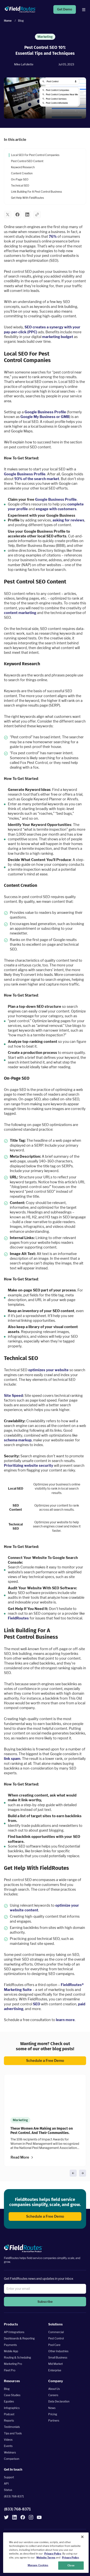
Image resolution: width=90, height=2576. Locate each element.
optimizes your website (48, 1370)
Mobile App (11, 2351)
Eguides (9, 2401)
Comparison (11, 2458)
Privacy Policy (52, 2553)
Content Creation (22, 173)
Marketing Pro (13, 2363)
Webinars (10, 2452)
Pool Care (54, 2344)
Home (8, 20)
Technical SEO (20, 185)
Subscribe (45, 2301)
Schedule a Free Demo (45, 2060)
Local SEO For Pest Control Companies (35, 155)
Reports (9, 2420)
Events (8, 2446)
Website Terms (45, 2557)
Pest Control (56, 2338)
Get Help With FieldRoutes (27, 197)
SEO (36, 2004)
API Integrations (14, 2332)
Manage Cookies (38, 2565)
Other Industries (58, 2351)
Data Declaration (58, 2401)
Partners (53, 2420)
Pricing (52, 2414)
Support (9, 2477)
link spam (12, 1759)
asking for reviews (68, 520)
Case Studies (12, 2395)
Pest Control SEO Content (27, 161)
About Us (54, 2388)
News (51, 2407)
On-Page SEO (19, 179)
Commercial (56, 2332)
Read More (20, 2157)
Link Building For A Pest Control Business (36, 191)
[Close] (82, 2536)
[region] (46, 2552)
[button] (7, 214)
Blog (7, 2388)
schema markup (18, 1440)
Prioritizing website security (28, 1465)
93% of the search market (36, 479)
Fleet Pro (9, 2370)
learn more (65, 2020)
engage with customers (56, 509)
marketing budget (57, 337)
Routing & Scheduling (17, 2357)
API (6, 2483)
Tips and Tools (13, 2433)
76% (53, 236)
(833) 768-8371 (14, 2496)
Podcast (9, 2414)
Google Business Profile (45, 412)
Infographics (12, 2407)
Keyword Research (23, 167)
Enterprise (54, 2370)
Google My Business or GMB (44, 417)
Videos (8, 2439)
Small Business (57, 2357)
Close (71, 2565)
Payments (10, 2344)
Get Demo (64, 9)
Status (8, 2489)
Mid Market (55, 2363)
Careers (53, 2395)
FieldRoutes (18, 1618)
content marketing (20, 613)
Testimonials (12, 2426)
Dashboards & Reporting (19, 2338)
